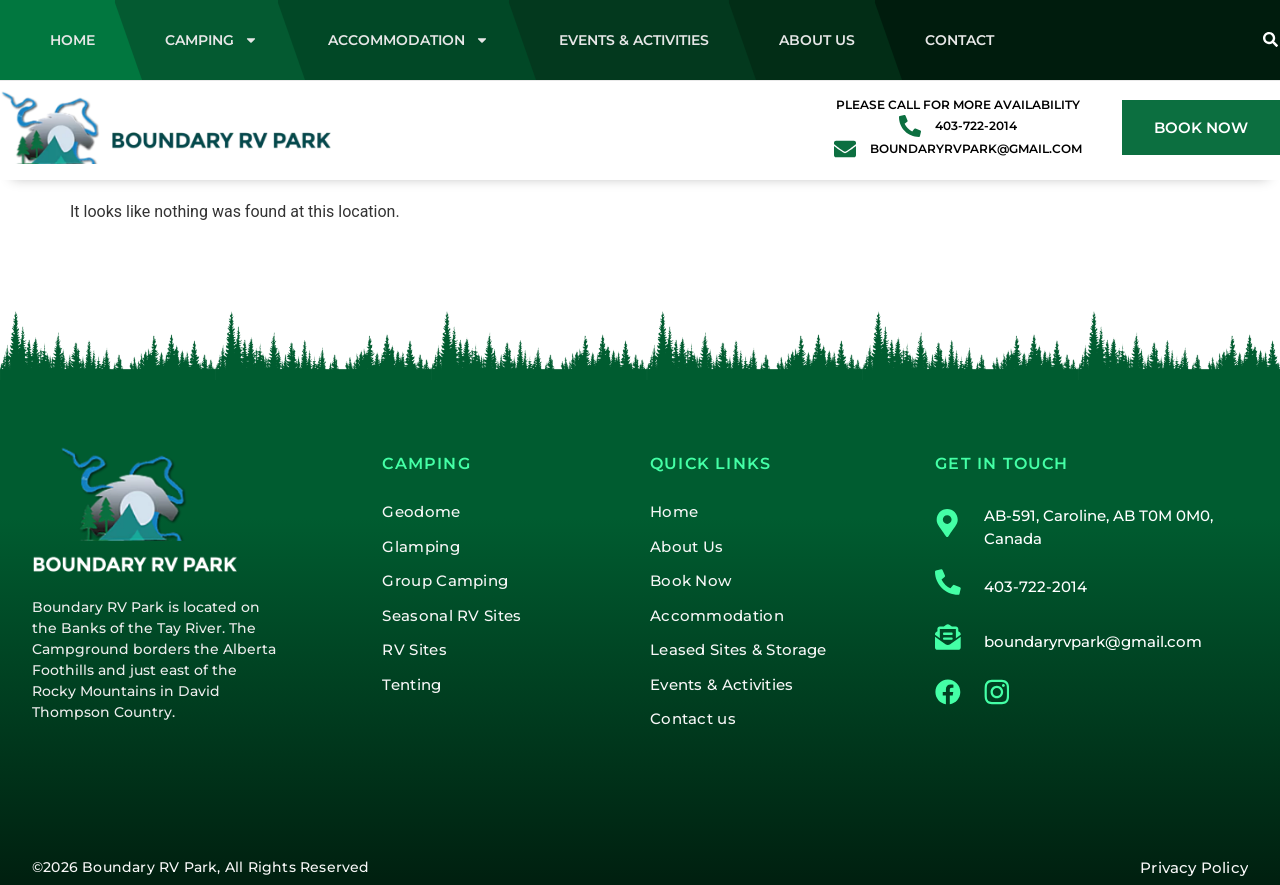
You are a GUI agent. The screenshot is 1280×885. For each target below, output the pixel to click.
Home (72, 40)
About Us (817, 40)
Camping (211, 40)
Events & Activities (634, 40)
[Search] (1270, 40)
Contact (959, 40)
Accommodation (408, 40)
